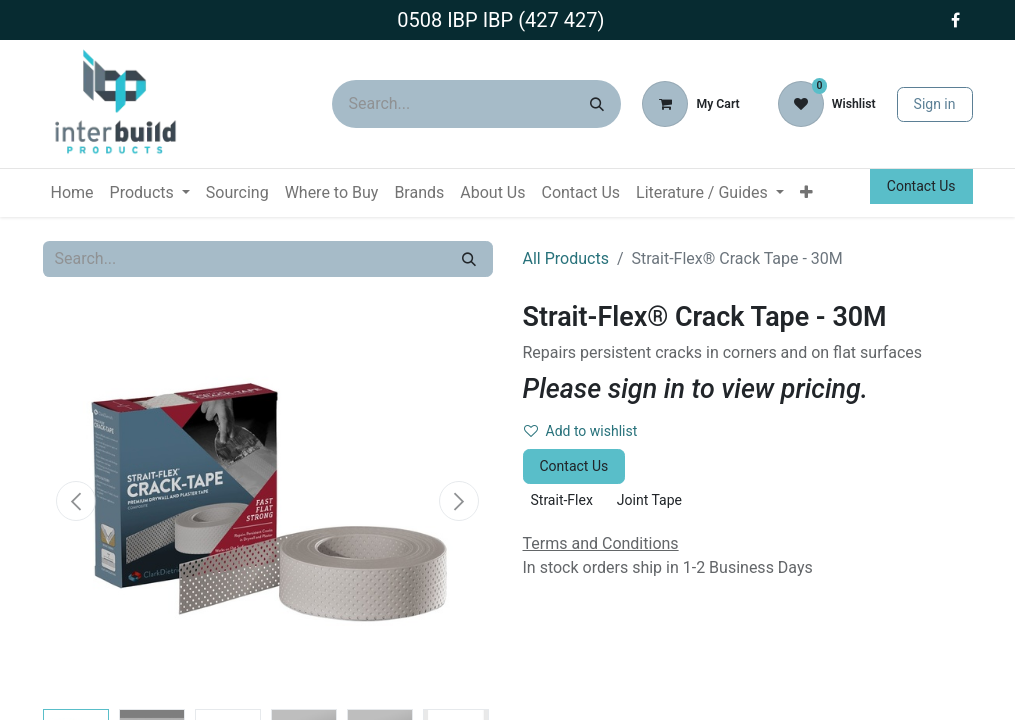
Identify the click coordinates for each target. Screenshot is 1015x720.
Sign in (935, 104)
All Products (566, 258)
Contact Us (921, 186)
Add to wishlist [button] (581, 431)
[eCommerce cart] (690, 104)
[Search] (597, 104)
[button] (77, 501)
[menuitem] (72, 193)
